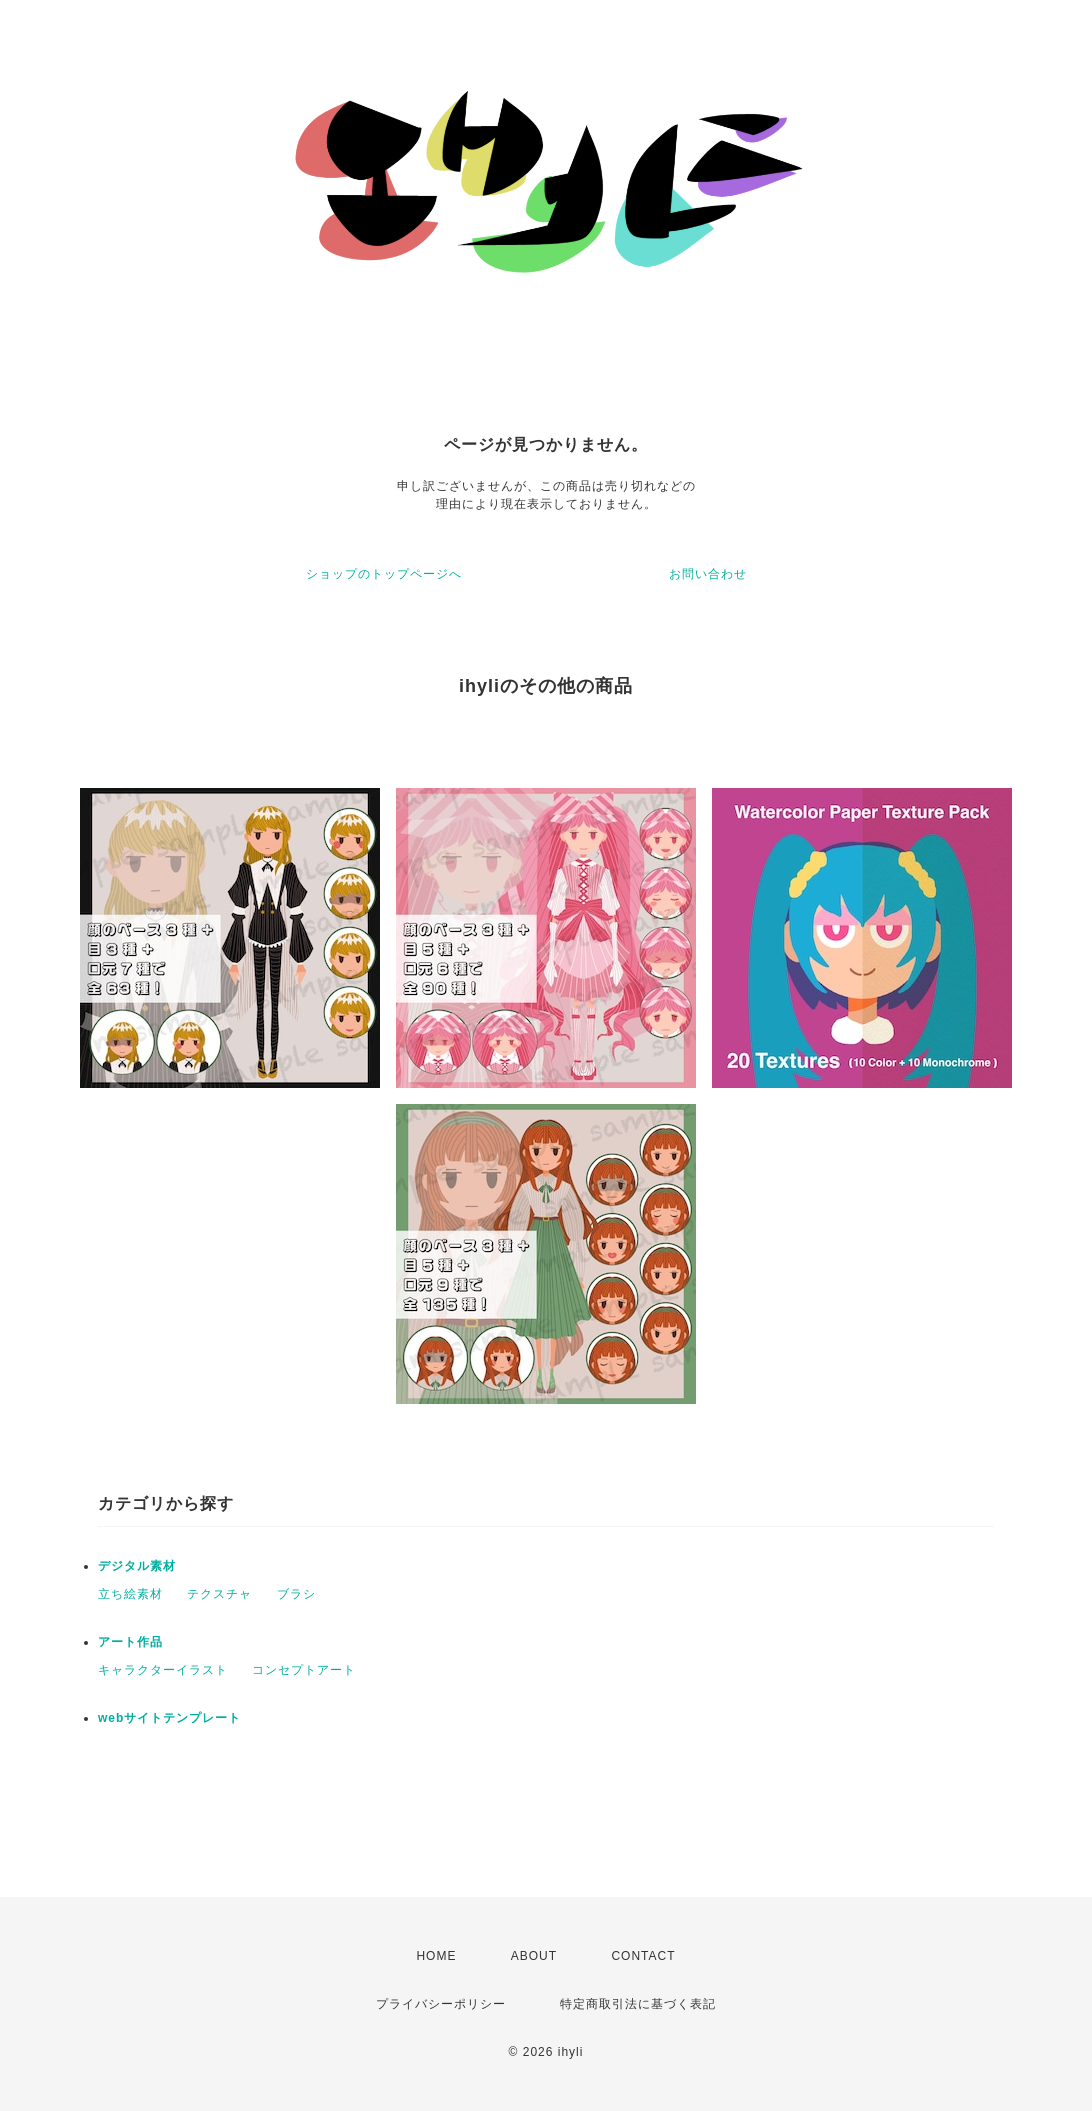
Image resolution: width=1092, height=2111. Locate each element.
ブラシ (296, 1594)
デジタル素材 (137, 1566)
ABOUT (534, 1956)
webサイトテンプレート (169, 1718)
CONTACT (643, 1956)
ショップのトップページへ (384, 574)
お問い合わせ (708, 574)
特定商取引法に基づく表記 (638, 2004)
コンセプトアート (304, 1670)
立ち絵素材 (130, 1594)
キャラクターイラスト (163, 1670)
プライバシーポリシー (441, 2004)
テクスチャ (219, 1594)
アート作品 (130, 1642)
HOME (436, 1956)
